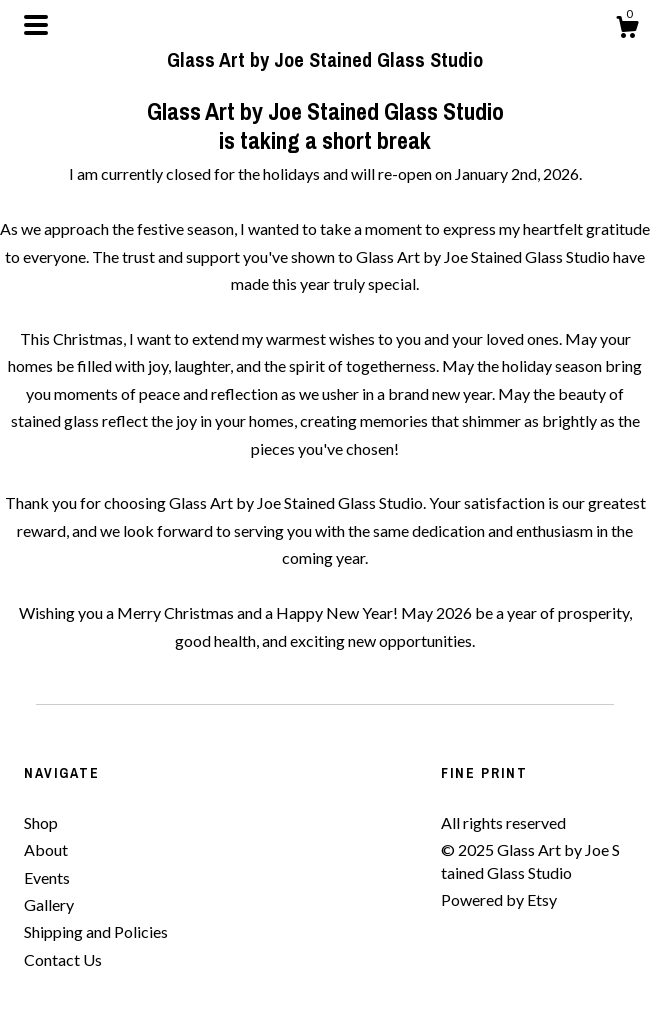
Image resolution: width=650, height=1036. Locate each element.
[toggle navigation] (36, 25)
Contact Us (63, 959)
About (46, 849)
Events (47, 877)
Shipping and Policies (96, 931)
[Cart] (627, 30)
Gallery (49, 904)
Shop (41, 822)
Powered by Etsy (499, 899)
